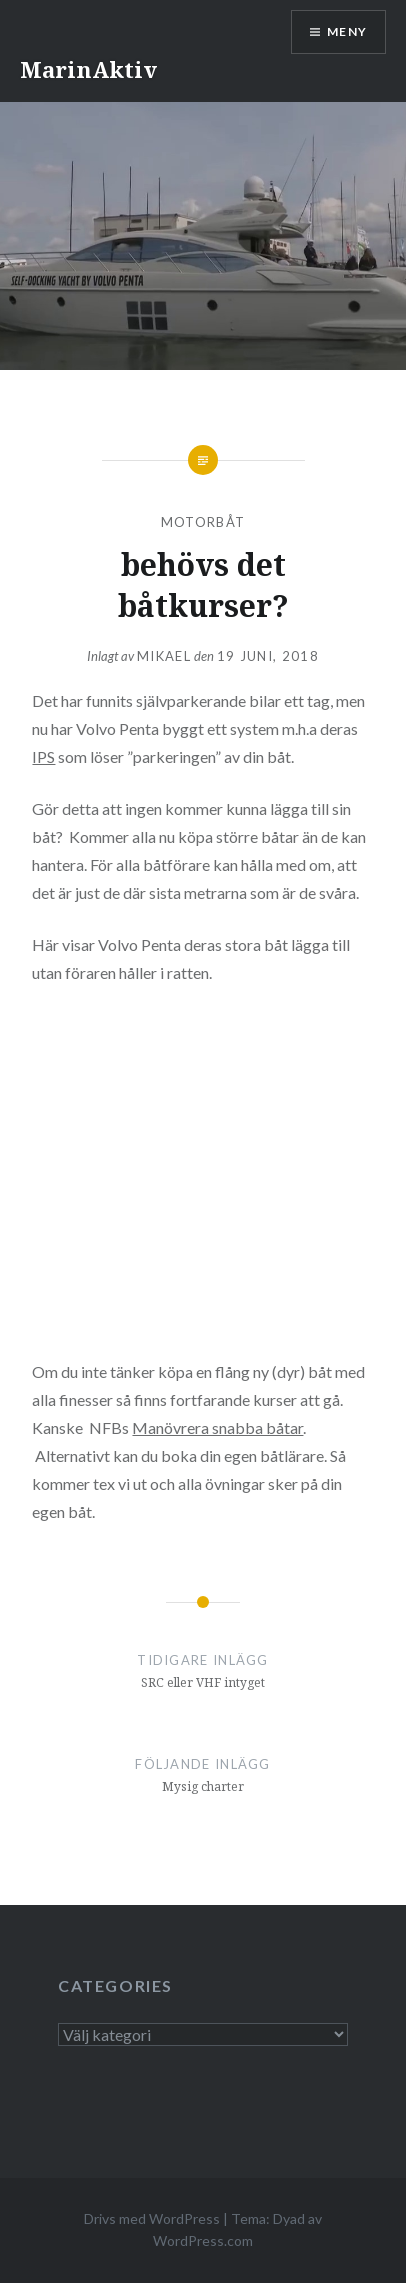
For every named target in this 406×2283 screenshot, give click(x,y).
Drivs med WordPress (152, 2218)
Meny (347, 31)
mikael (164, 656)
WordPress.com (203, 2240)
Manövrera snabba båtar (217, 1427)
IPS (43, 756)
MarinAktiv (88, 69)
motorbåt (203, 522)
